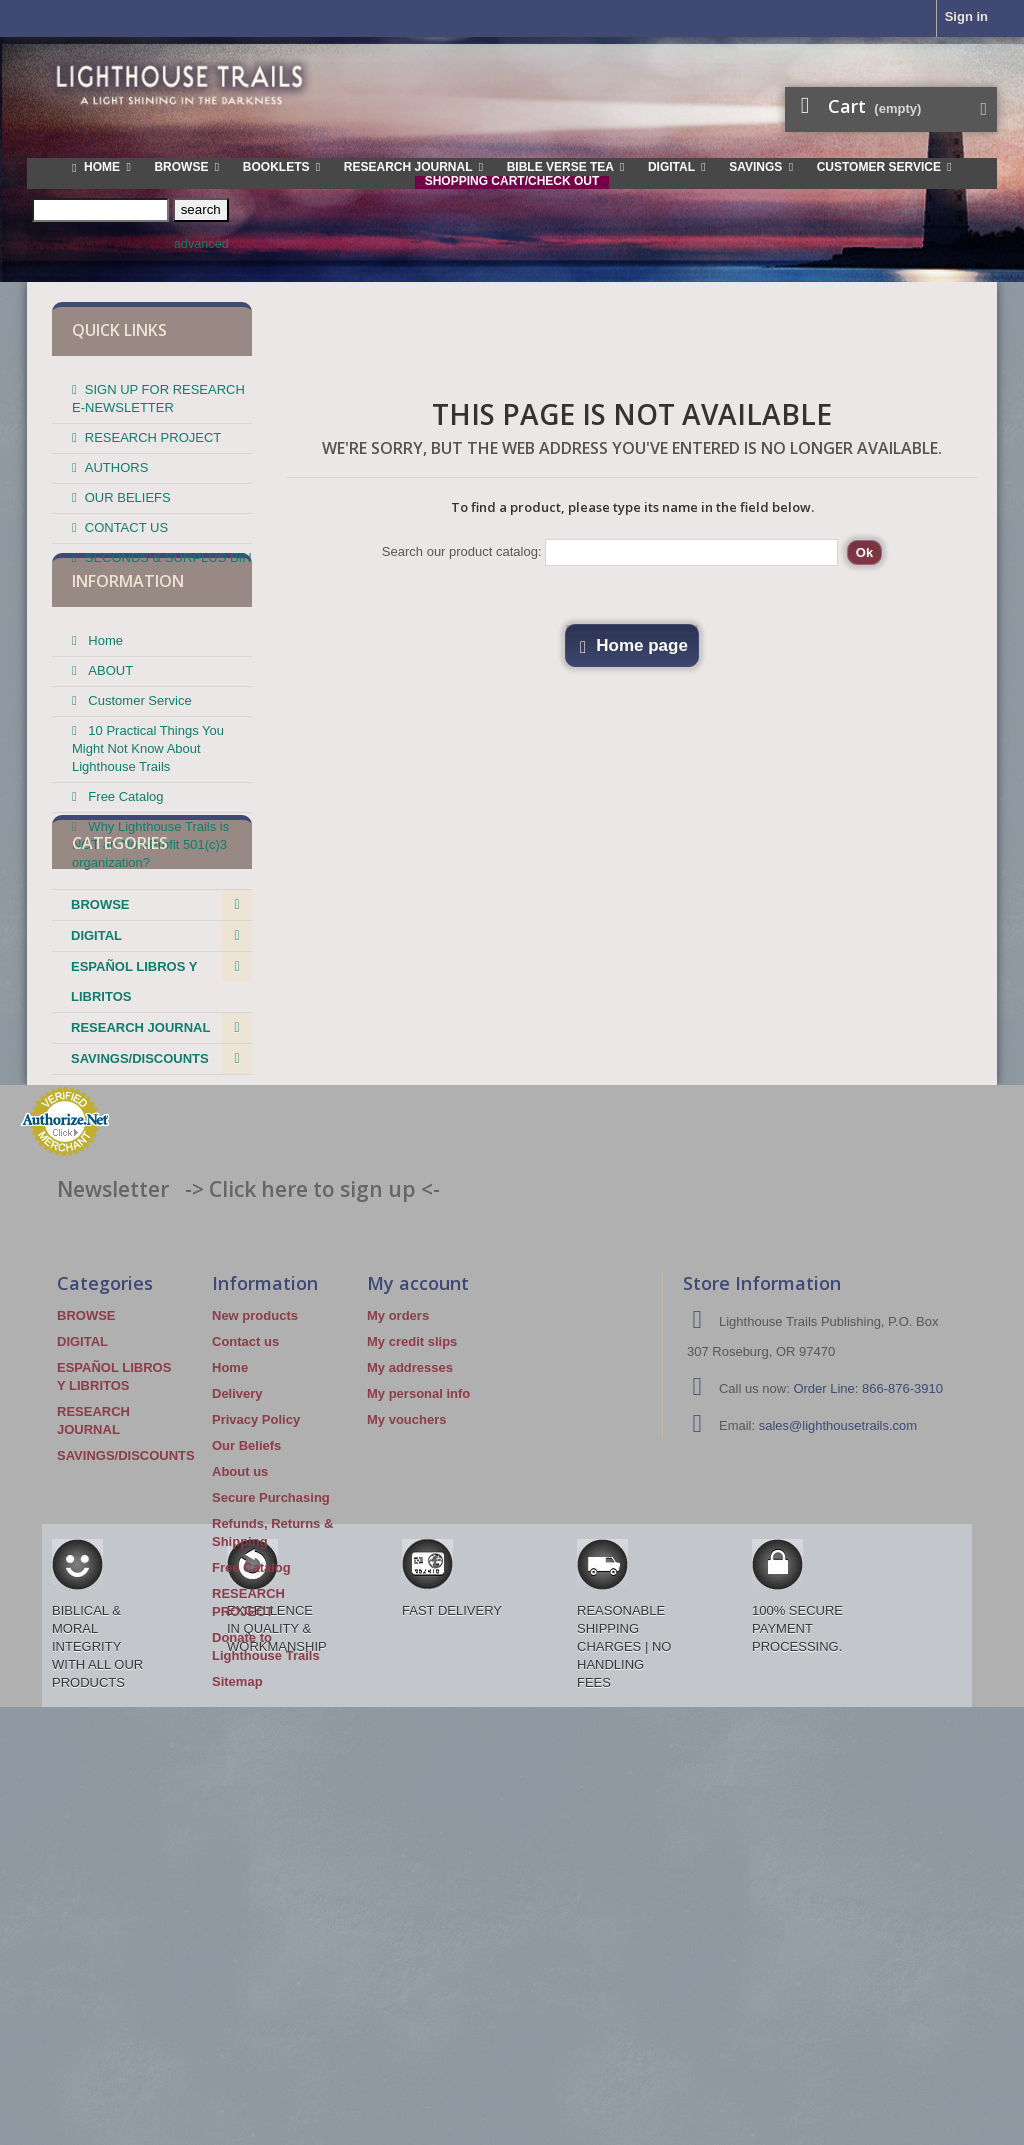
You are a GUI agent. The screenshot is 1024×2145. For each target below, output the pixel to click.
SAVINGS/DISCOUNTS (140, 1213)
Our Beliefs (246, 1679)
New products (255, 1549)
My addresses (410, 1601)
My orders (398, 1549)
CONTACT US (126, 519)
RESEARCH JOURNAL (140, 1182)
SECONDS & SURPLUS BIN (168, 549)
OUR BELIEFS (128, 489)
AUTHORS (117, 459)
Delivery (237, 1627)
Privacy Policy (256, 1653)
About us (240, 1705)
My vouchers (406, 1653)
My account (418, 1517)
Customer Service (138, 748)
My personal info (418, 1627)
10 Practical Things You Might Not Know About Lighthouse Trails (148, 796)
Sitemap (237, 1915)
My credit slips (412, 1575)
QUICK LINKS (119, 330)
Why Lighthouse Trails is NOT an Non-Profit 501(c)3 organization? (150, 892)
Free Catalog (124, 844)
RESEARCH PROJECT (153, 429)
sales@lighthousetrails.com (838, 1659)
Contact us (245, 1575)
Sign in (966, 16)
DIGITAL (96, 1090)
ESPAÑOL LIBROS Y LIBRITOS (134, 1136)
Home (104, 688)
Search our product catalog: (462, 551)
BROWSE (100, 1059)
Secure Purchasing (271, 1731)
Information (128, 637)
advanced (201, 244)
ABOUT (109, 718)
